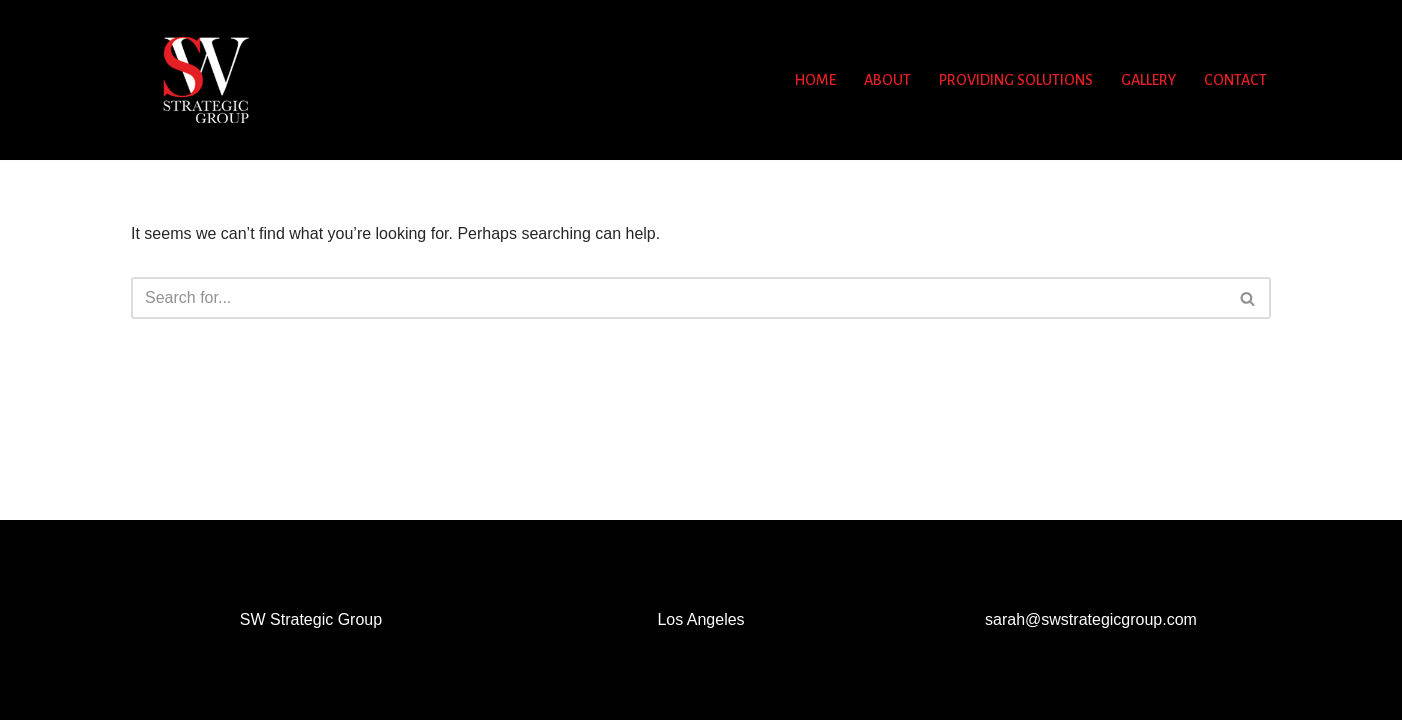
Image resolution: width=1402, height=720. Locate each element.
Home (815, 80)
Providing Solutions (1016, 80)
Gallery (1148, 80)
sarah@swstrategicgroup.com (1091, 619)
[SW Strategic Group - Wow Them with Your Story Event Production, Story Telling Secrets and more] (206, 80)
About (887, 80)
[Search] (678, 298)
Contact (1235, 80)
